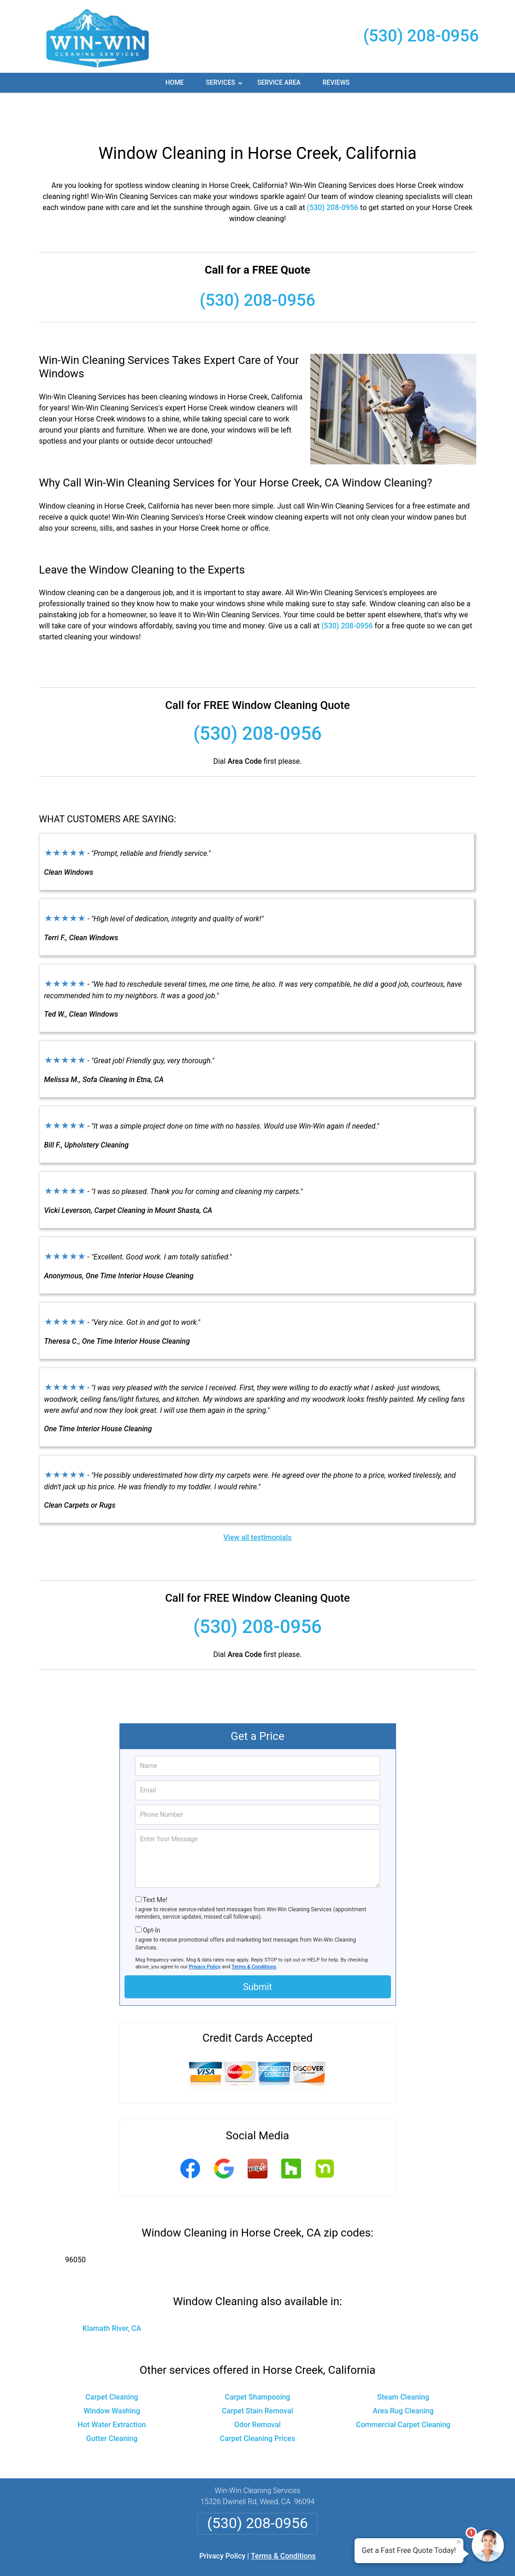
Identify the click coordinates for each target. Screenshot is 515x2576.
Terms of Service (324, 2556)
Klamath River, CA (112, 2293)
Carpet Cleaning (111, 2362)
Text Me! (155, 1865)
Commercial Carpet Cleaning (403, 2390)
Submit (257, 1952)
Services (225, 86)
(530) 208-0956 (421, 36)
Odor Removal (257, 2390)
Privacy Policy (205, 1932)
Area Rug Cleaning (403, 2376)
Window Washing (111, 2376)
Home (175, 82)
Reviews (336, 82)
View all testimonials (257, 1503)
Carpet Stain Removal (257, 2376)
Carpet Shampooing (257, 2362)
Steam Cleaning (403, 2362)
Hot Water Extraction (112, 2390)
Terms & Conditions (253, 1932)
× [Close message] (458, 2542)
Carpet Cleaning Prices (257, 2404)
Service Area (279, 82)
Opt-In (151, 1895)
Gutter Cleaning (111, 2404)
